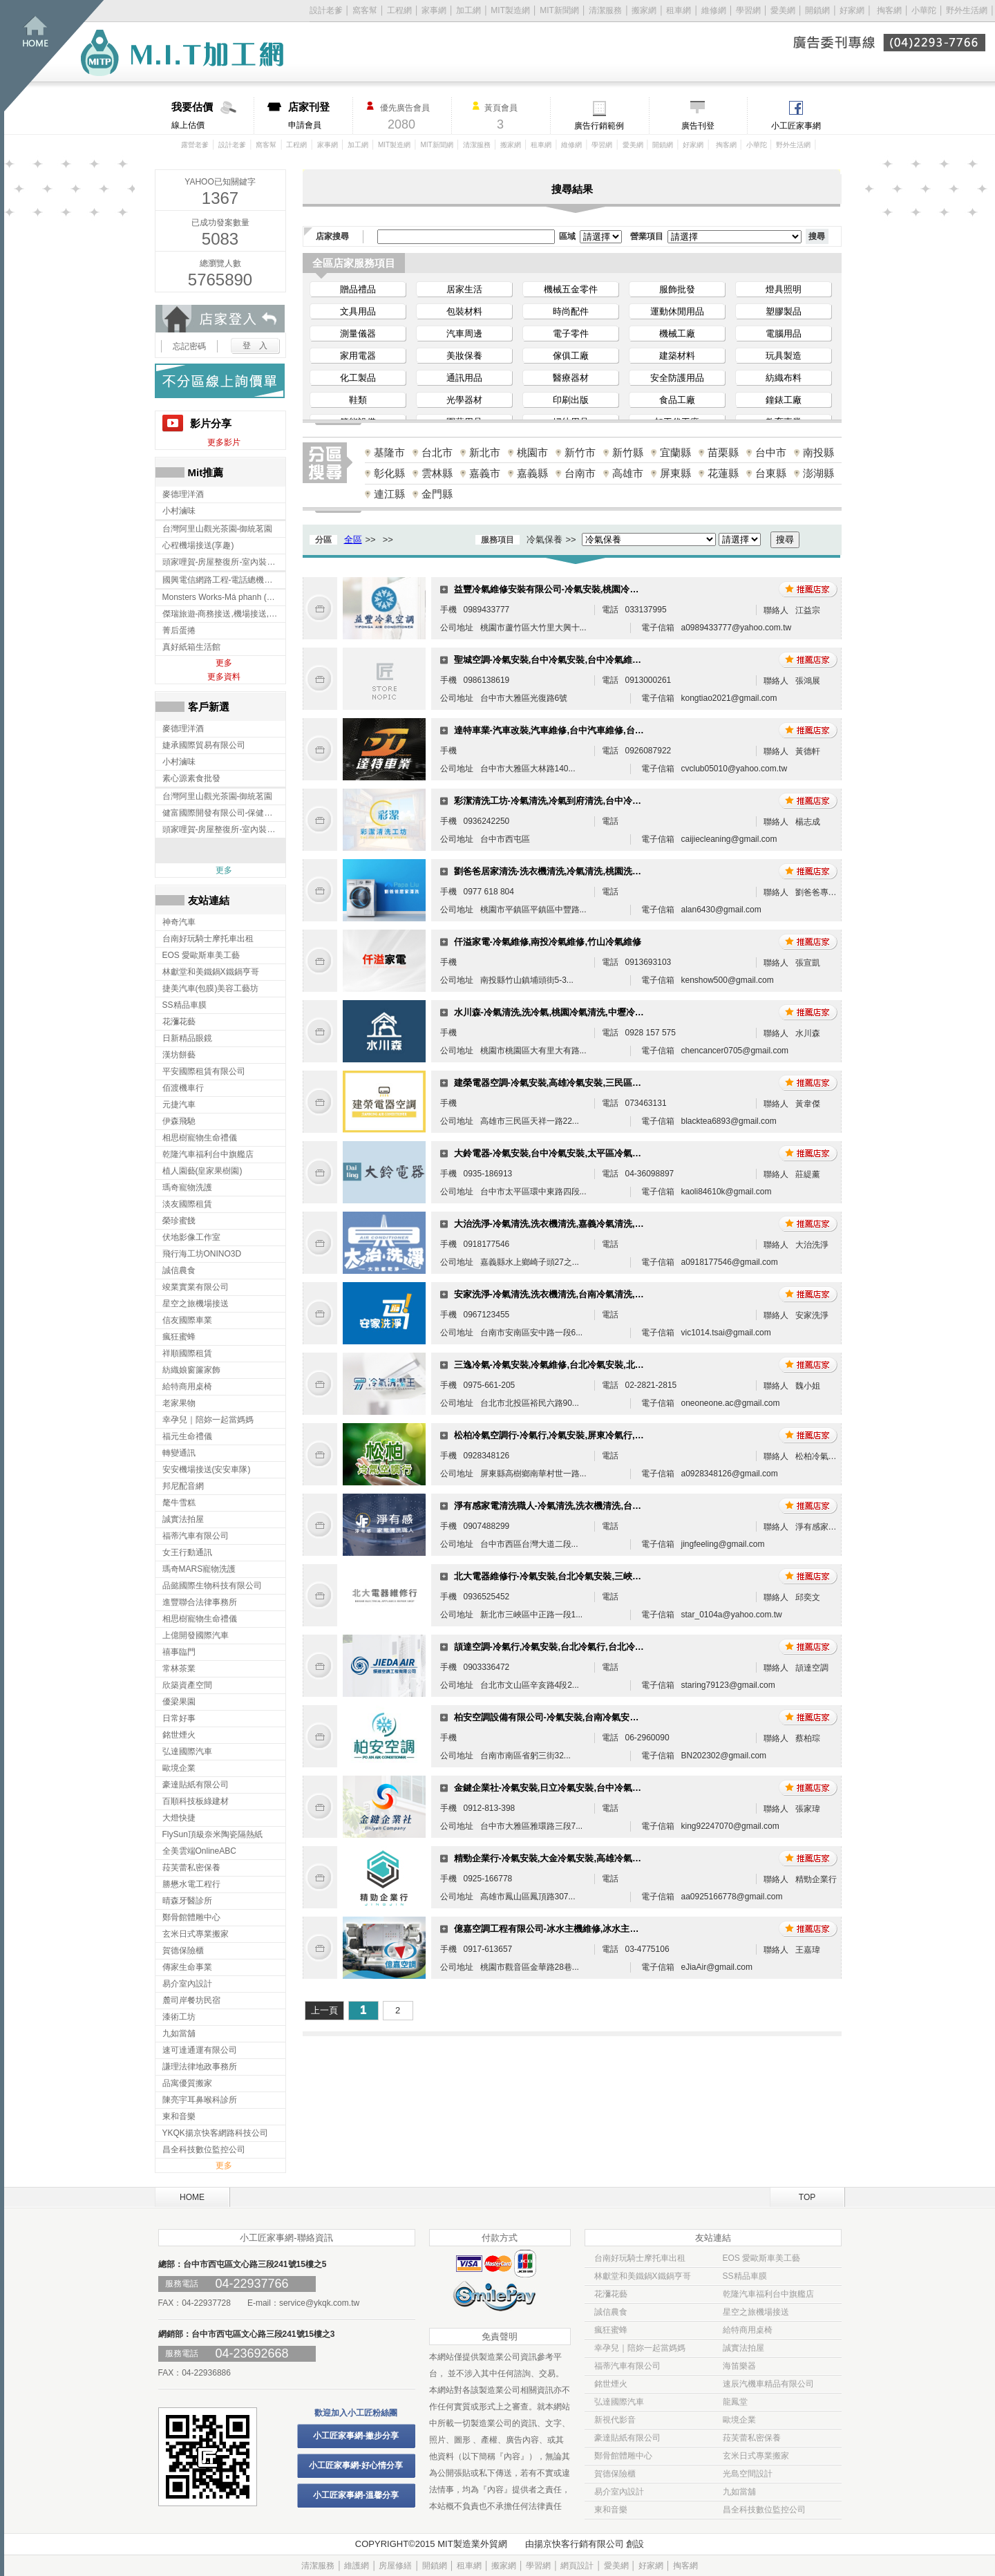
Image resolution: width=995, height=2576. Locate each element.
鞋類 (358, 400)
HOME (192, 2197)
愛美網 (783, 10)
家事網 (433, 10)
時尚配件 (571, 311)
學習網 (748, 10)
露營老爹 (195, 145)
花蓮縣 (723, 473)
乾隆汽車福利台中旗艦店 (768, 2294)
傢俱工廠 (571, 355)
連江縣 (389, 494)
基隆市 (389, 452)
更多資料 (223, 676)
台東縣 (770, 473)
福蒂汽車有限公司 (627, 2366)
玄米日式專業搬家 (756, 2456)
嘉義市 (484, 473)
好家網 (852, 10)
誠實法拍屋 (743, 2348)
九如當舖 (739, 2492)
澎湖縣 (818, 473)
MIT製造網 (510, 10)
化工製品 (358, 378)
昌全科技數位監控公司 (764, 2509)
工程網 (399, 10)
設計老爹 (326, 10)
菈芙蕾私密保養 (752, 2438)
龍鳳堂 (735, 2402)
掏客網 (890, 10)
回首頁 (54, 55)
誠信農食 (610, 2312)
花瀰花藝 (610, 2294)
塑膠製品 (784, 311)
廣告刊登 (697, 126)
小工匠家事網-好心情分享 (356, 2465)
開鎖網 (817, 10)
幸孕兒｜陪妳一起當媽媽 (639, 2348)
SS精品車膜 (745, 2276)
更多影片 (223, 442)
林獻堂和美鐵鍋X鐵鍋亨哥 (642, 2276)
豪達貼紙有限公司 (627, 2438)
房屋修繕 (395, 2565)
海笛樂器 (739, 2366)
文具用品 (358, 311)
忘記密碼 (189, 346)
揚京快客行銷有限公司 (579, 2544)
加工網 (468, 10)
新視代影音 (615, 2420)
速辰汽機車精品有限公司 (768, 2384)
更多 (224, 663)
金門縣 (437, 494)
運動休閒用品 (677, 311)
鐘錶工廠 (784, 400)
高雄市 (627, 473)
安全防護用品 (677, 378)
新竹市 (580, 452)
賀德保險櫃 (615, 2474)
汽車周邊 (464, 333)
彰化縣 (389, 473)
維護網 (356, 2565)
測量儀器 (358, 333)
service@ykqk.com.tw (319, 2303)
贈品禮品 (358, 289)
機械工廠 (677, 333)
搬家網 (644, 10)
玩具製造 (784, 355)
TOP (807, 2197)
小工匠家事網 (796, 126)
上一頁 (324, 2010)
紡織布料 (784, 378)
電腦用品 (784, 333)
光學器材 (464, 400)
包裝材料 (464, 311)
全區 (353, 539)
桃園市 (532, 452)
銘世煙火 (610, 2384)
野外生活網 (966, 10)
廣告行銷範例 (599, 126)
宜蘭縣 (675, 452)
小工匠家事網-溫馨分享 (356, 2495)
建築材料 (677, 355)
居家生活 (464, 289)
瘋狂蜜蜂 (610, 2330)
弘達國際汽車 (619, 2402)
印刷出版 (571, 400)
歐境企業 (739, 2420)
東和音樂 (610, 2509)
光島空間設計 (748, 2474)
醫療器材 (571, 378)
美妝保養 (464, 355)
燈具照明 (784, 289)
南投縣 (818, 452)
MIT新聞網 (559, 10)
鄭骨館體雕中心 (623, 2456)
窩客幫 (364, 10)
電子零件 (571, 333)
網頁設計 (577, 2565)
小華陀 (924, 10)
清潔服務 (605, 10)
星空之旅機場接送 (756, 2312)
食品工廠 (677, 400)
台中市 (770, 452)
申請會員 (320, 115)
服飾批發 (677, 289)
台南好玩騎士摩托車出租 (639, 2258)
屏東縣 (675, 473)
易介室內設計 (619, 2492)
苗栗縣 (723, 452)
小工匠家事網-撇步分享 (356, 2436)
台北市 (437, 452)
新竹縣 (627, 452)
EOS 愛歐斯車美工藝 (762, 2258)
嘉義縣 (532, 473)
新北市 (484, 452)
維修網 (713, 10)
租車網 (678, 10)
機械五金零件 (571, 289)
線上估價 (212, 115)
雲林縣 (437, 473)
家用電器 (358, 355)
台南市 (580, 473)
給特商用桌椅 (748, 2330)
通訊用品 (464, 378)
